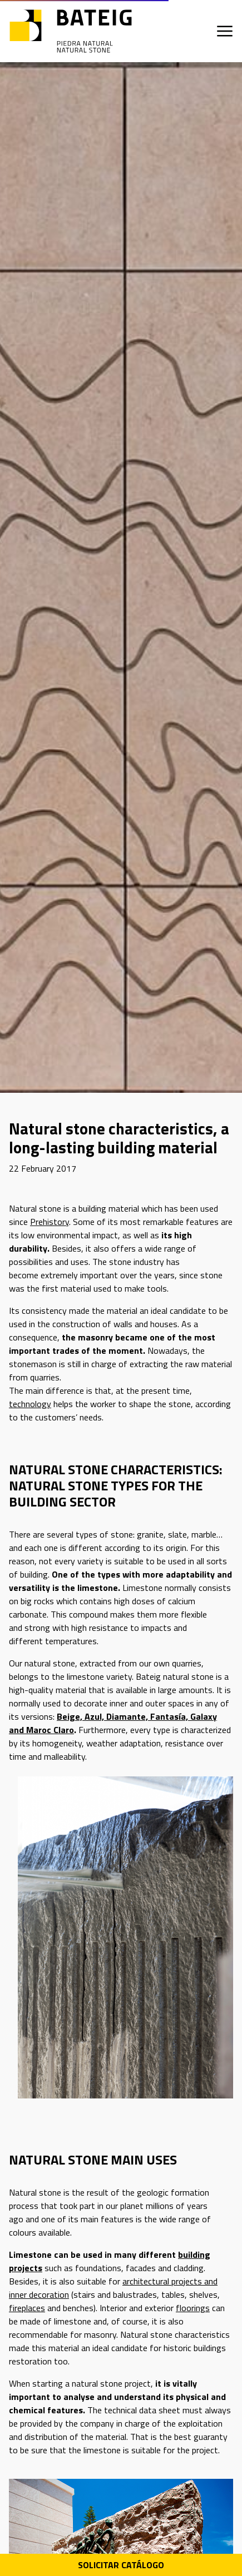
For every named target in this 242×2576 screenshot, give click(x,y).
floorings (193, 2307)
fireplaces (27, 2307)
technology (30, 1403)
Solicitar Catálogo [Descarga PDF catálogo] (121, 2565)
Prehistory (49, 1221)
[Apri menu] (224, 31)
